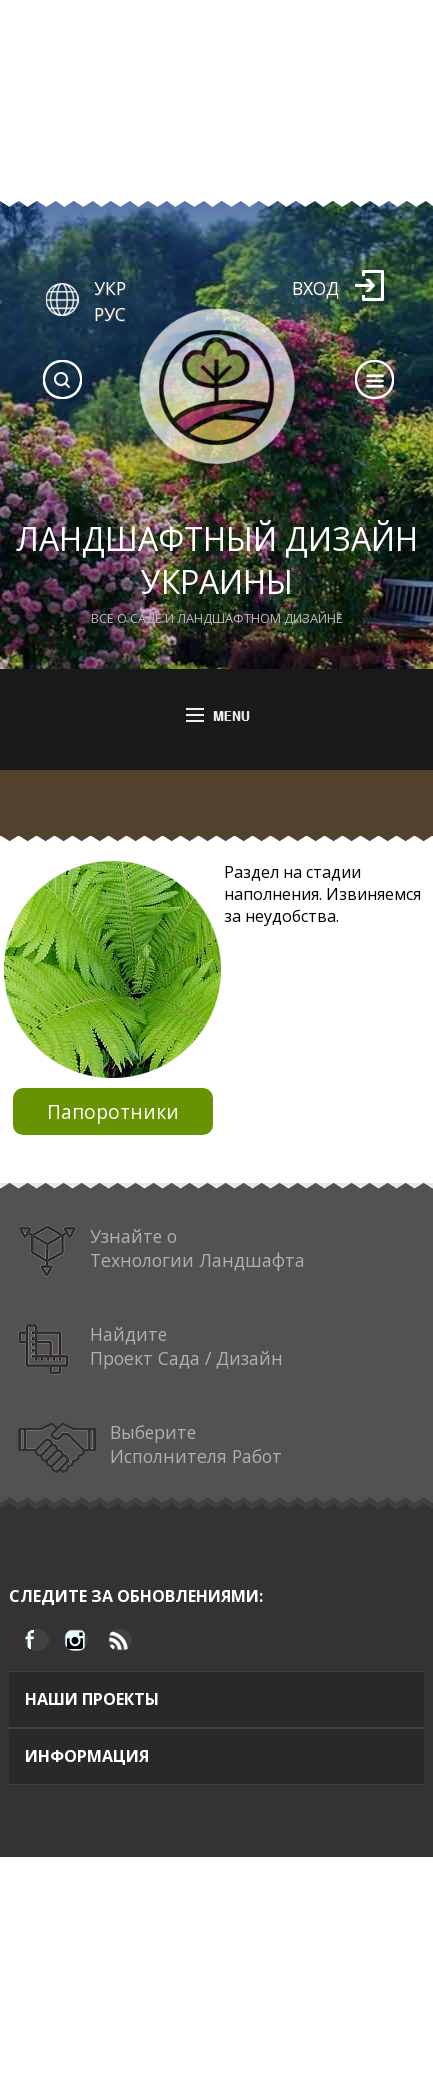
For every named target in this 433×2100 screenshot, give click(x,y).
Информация (87, 1756)
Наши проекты (92, 1699)
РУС (110, 314)
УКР (110, 288)
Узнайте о (161, 1251)
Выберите (150, 1447)
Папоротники (113, 1111)
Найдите (150, 1349)
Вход (315, 288)
